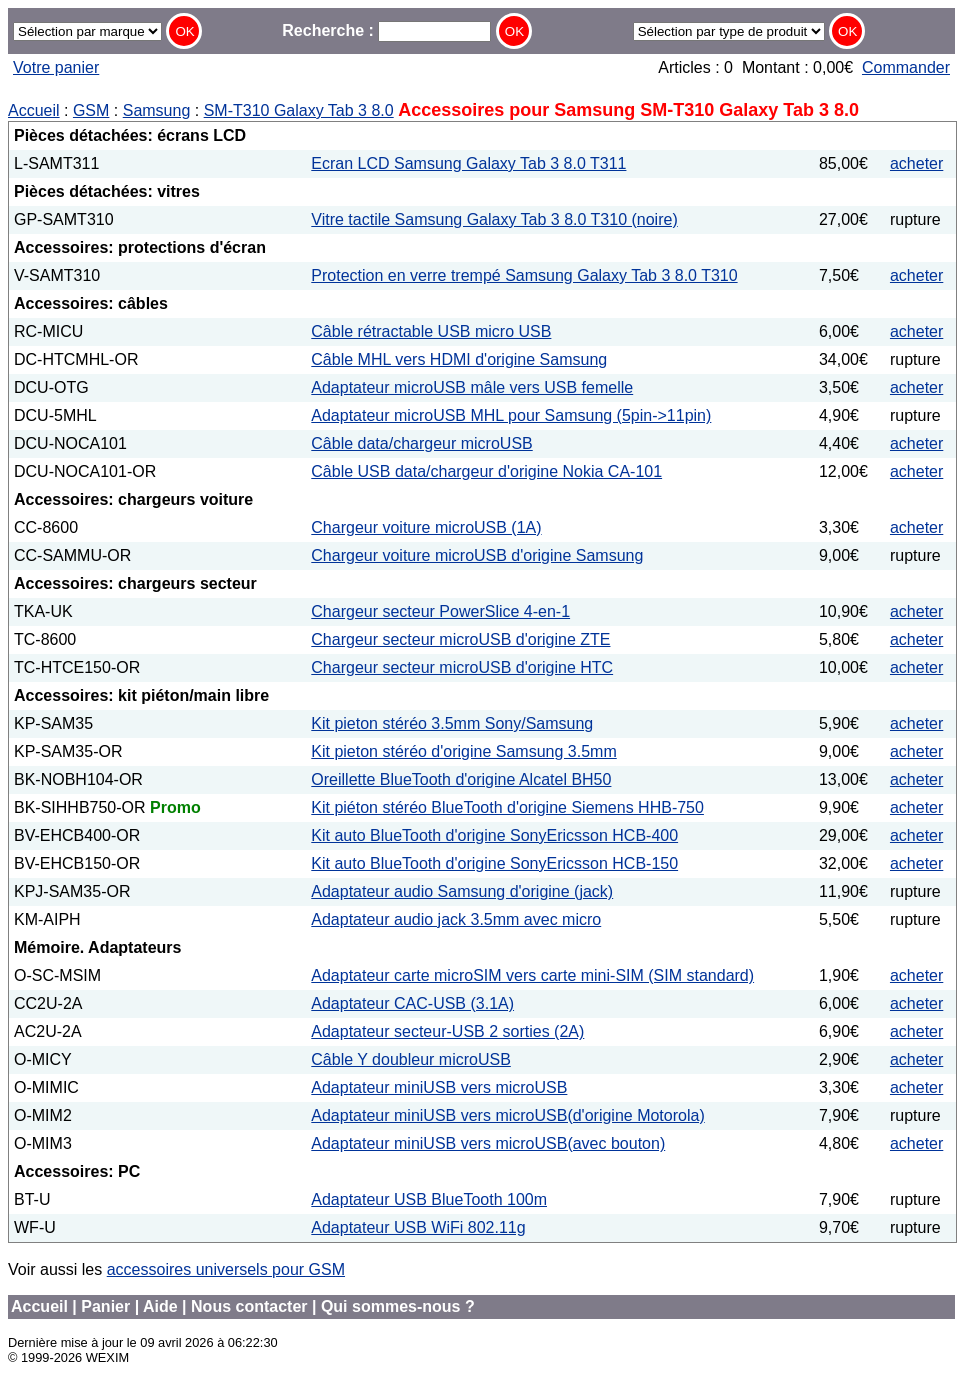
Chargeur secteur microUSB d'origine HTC (462, 667)
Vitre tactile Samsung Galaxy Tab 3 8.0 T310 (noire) (494, 219)
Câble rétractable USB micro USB (431, 331)
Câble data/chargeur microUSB (421, 443)
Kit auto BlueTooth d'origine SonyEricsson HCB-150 (494, 863)
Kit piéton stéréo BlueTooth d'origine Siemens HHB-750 (507, 807)
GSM (91, 110)
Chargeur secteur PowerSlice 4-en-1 (440, 611)
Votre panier (56, 67)
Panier (105, 1306)
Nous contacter (249, 1306)
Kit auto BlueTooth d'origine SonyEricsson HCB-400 (494, 835)
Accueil (34, 110)
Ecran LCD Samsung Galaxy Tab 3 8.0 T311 (468, 163)
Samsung (157, 110)
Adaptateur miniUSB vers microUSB (439, 1087)
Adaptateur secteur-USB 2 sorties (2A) (447, 1031)
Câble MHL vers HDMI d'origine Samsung (459, 359)
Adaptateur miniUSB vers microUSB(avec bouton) (488, 1143)
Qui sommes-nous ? (398, 1306)
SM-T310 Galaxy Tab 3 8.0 (299, 110)
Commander (906, 67)
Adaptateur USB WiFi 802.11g (418, 1227)
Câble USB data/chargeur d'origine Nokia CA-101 (486, 471)
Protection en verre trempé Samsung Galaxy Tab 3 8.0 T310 (524, 275)
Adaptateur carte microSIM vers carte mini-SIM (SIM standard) (532, 975)
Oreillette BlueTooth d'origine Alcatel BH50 (461, 779)
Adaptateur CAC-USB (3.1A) (412, 1003)
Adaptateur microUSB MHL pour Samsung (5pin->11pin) (511, 415)
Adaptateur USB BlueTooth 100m (429, 1199)
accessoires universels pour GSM (226, 1269)
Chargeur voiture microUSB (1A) (426, 527)
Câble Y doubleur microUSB (411, 1059)
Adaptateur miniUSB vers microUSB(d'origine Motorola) (507, 1115)
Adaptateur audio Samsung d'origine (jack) (462, 891)
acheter (916, 163)
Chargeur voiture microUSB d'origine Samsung (477, 555)
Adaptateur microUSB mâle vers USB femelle (472, 387)
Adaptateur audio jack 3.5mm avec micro (456, 919)
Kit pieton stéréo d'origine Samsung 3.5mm (463, 751)
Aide (160, 1306)
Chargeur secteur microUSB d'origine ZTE (460, 639)
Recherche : (386, 30)
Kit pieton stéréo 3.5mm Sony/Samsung (452, 723)
